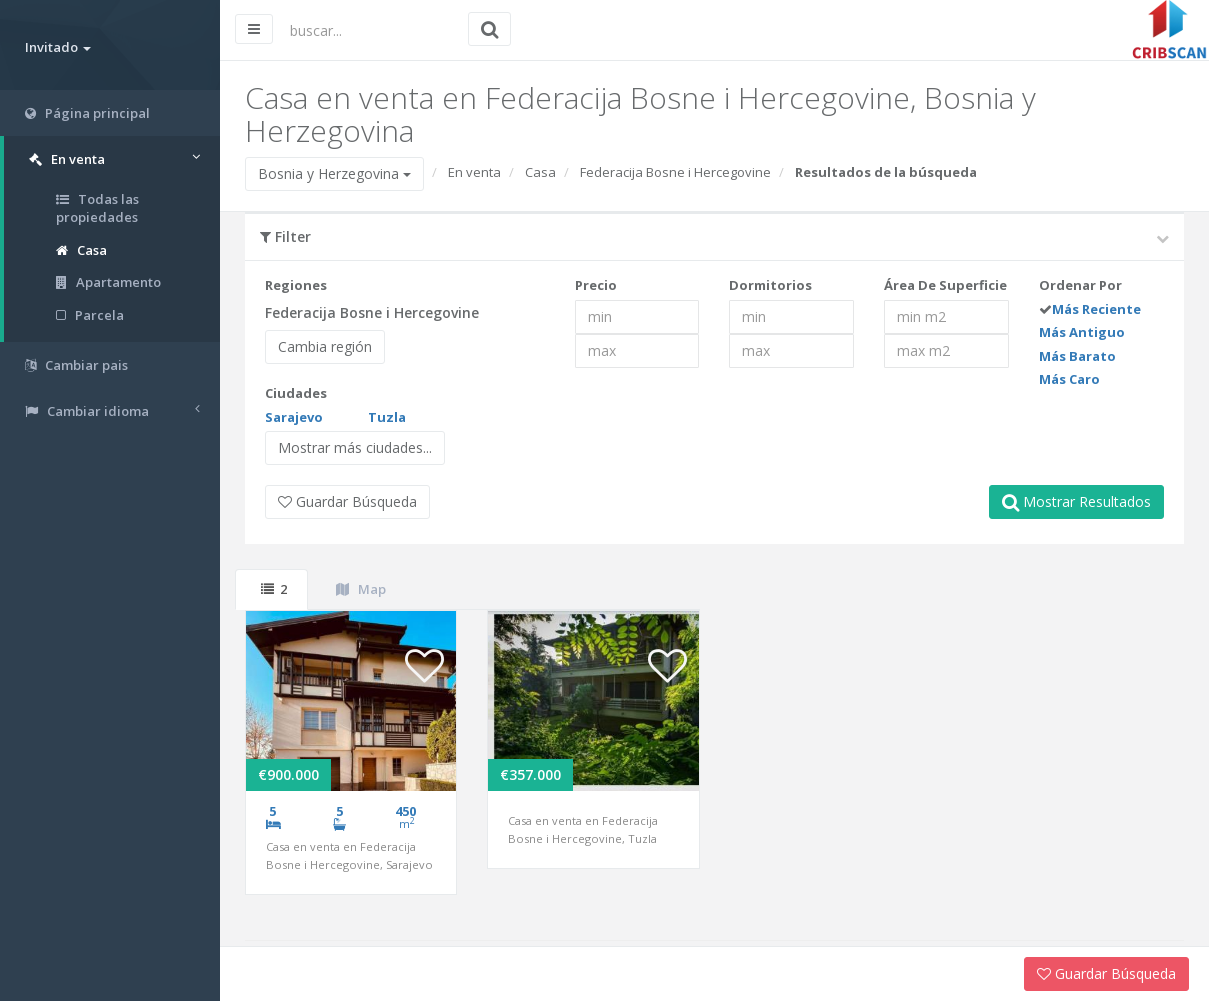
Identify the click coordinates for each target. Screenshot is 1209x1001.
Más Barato (1077, 356)
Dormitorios (770, 285)
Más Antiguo (1082, 332)
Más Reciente (1096, 309)
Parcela (90, 315)
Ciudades (296, 393)
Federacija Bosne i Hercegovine (675, 172)
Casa (81, 250)
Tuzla (387, 417)
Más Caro (1069, 379)
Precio (596, 285)
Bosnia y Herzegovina (334, 173)
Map (361, 589)
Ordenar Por (1080, 285)
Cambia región (325, 346)
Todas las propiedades (97, 208)
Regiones (296, 285)
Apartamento (108, 282)
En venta (474, 172)
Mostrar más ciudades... (355, 447)
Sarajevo (294, 417)
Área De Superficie (945, 285)
